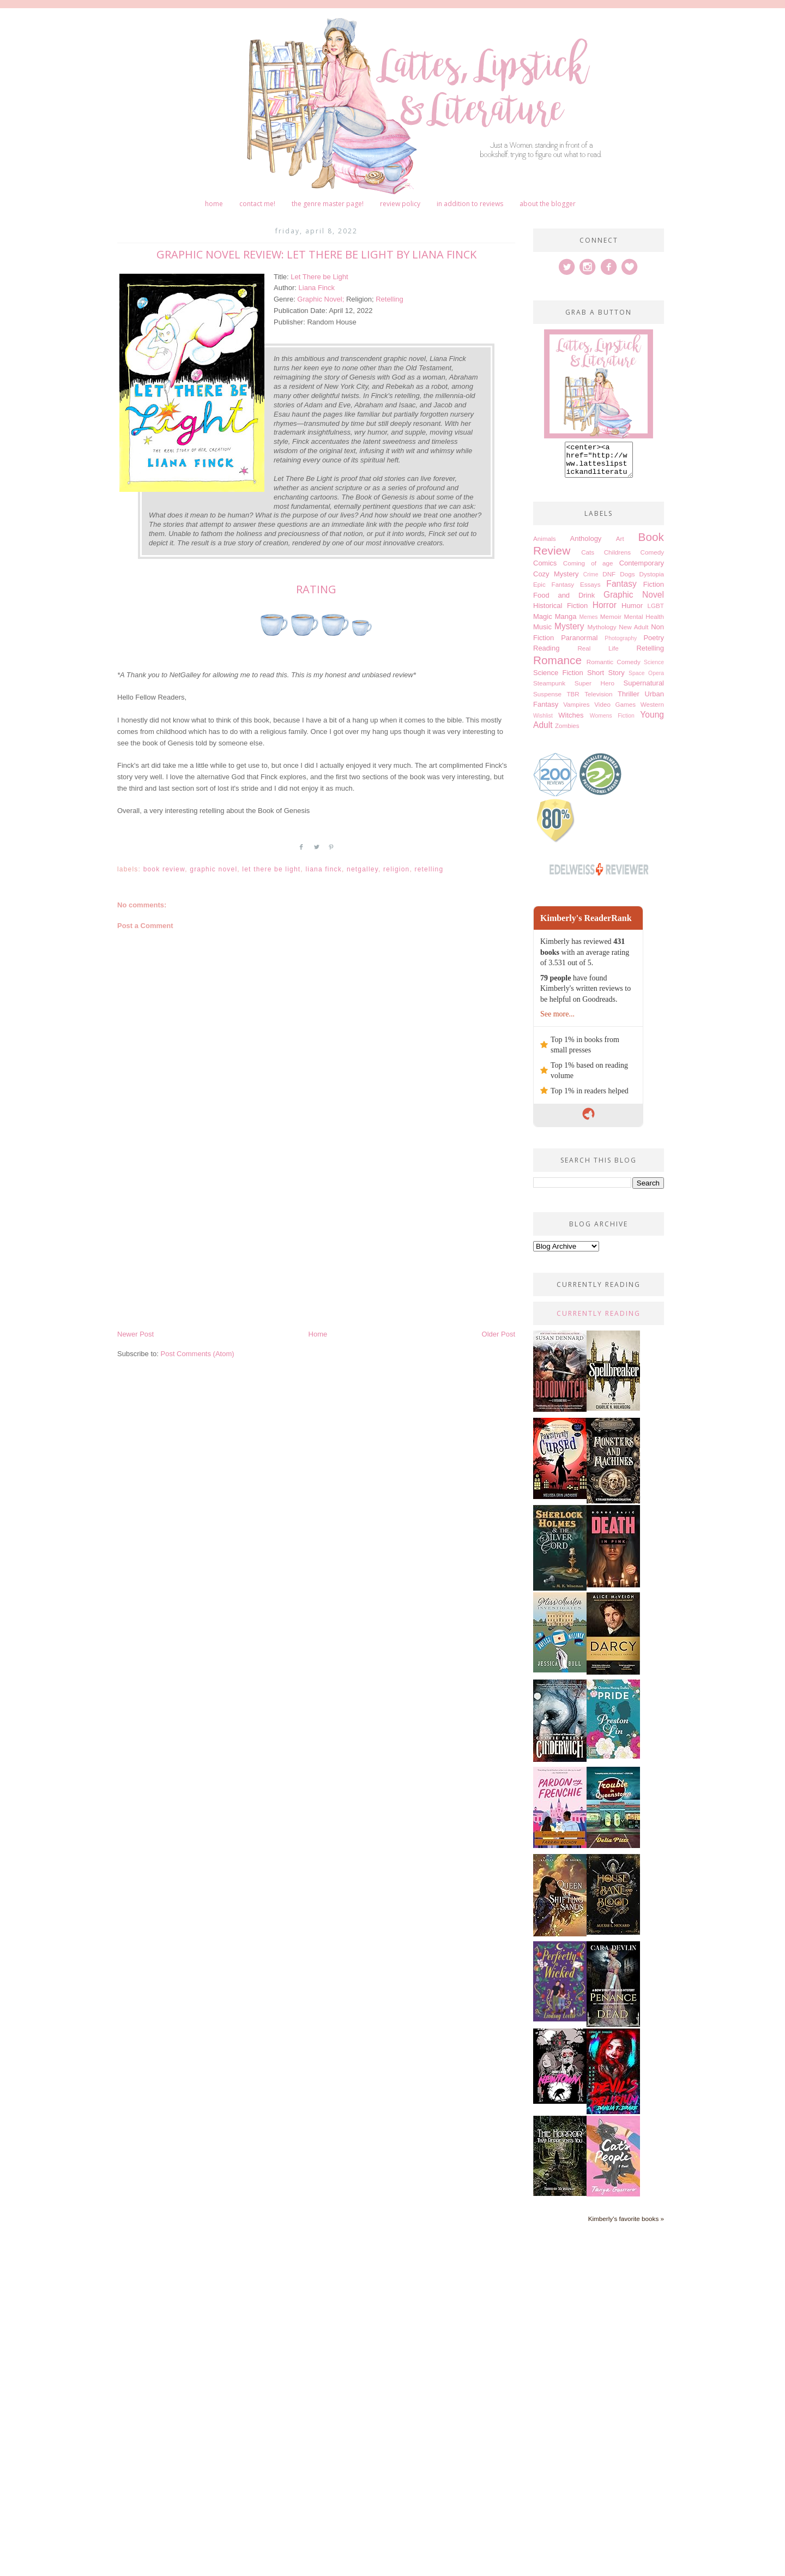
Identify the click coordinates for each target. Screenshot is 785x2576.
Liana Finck (317, 288)
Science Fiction (558, 679)
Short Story (606, 679)
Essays (590, 590)
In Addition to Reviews (470, 203)
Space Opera (646, 680)
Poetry (653, 644)
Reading (546, 655)
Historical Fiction (560, 612)
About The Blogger (548, 203)
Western (652, 710)
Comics (545, 569)
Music (542, 633)
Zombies (567, 732)
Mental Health (644, 623)
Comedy (652, 558)
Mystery (569, 632)
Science (654, 669)
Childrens (617, 558)
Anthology (586, 545)
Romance (557, 666)
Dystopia (651, 580)
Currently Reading (599, 1320)
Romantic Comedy (614, 668)
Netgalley (362, 869)
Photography (621, 645)
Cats (587, 558)
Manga (566, 623)
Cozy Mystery (555, 580)
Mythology (601, 633)
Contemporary (641, 569)
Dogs (627, 580)
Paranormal (579, 644)
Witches (570, 722)
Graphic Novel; (321, 299)
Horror (605, 611)
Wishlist (543, 722)
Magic (542, 623)
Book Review (164, 869)
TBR (572, 700)
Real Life (597, 654)
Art (620, 545)
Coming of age (588, 569)
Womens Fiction (612, 722)
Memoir (610, 623)
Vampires (576, 710)
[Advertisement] (316, 1246)
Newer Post (135, 1334)
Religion (396, 869)
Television (598, 700)
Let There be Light (318, 277)
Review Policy (400, 203)
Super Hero (594, 689)
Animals (544, 545)
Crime (591, 581)
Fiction (653, 591)
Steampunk (549, 689)
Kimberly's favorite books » (626, 2225)
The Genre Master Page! (328, 203)
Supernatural (644, 689)
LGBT (655, 612)
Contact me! (257, 203)
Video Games (615, 710)
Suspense (547, 700)
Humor (632, 612)
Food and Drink (564, 602)
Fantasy (621, 590)
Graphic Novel (213, 869)
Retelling (389, 299)
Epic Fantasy (553, 590)
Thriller (628, 700)
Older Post (498, 1334)
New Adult (633, 633)
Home (214, 203)
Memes (588, 624)
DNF (608, 580)
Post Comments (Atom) (197, 1354)
